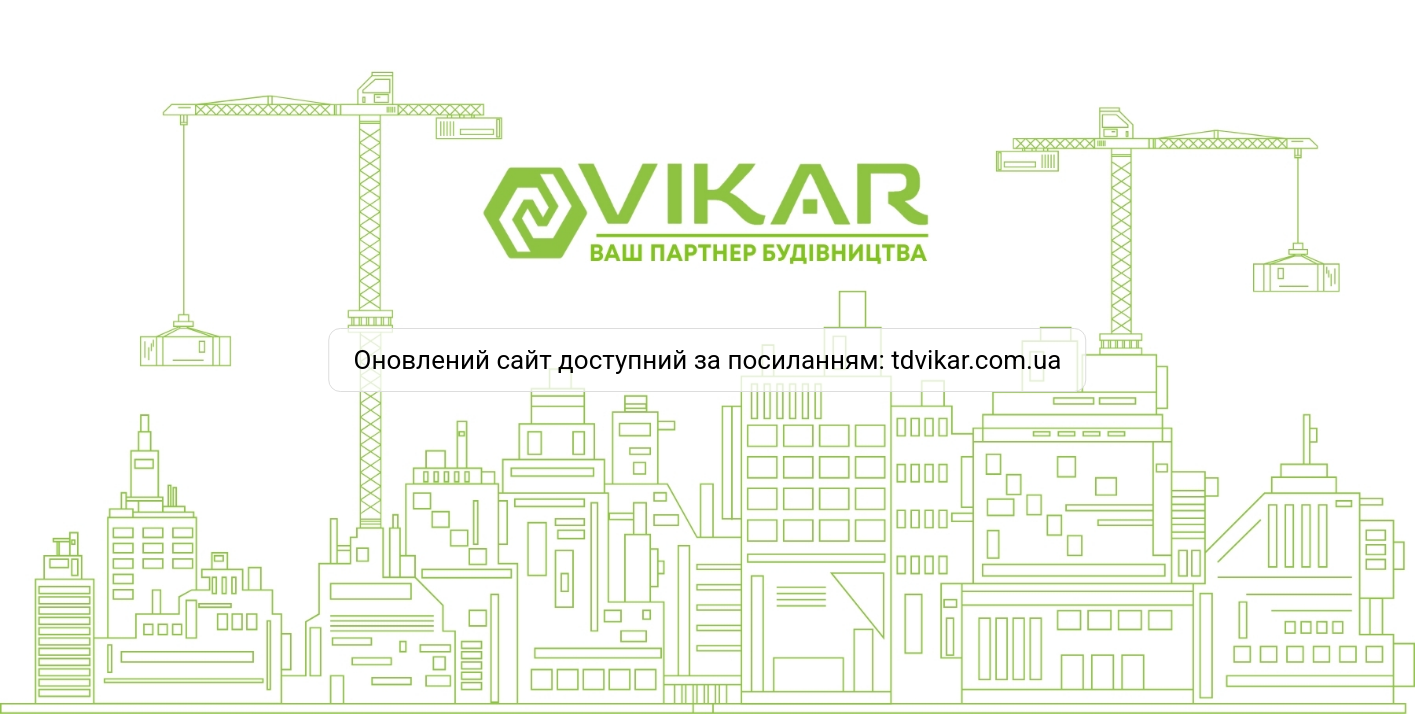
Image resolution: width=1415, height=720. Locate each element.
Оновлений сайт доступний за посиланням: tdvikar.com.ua (708, 360)
